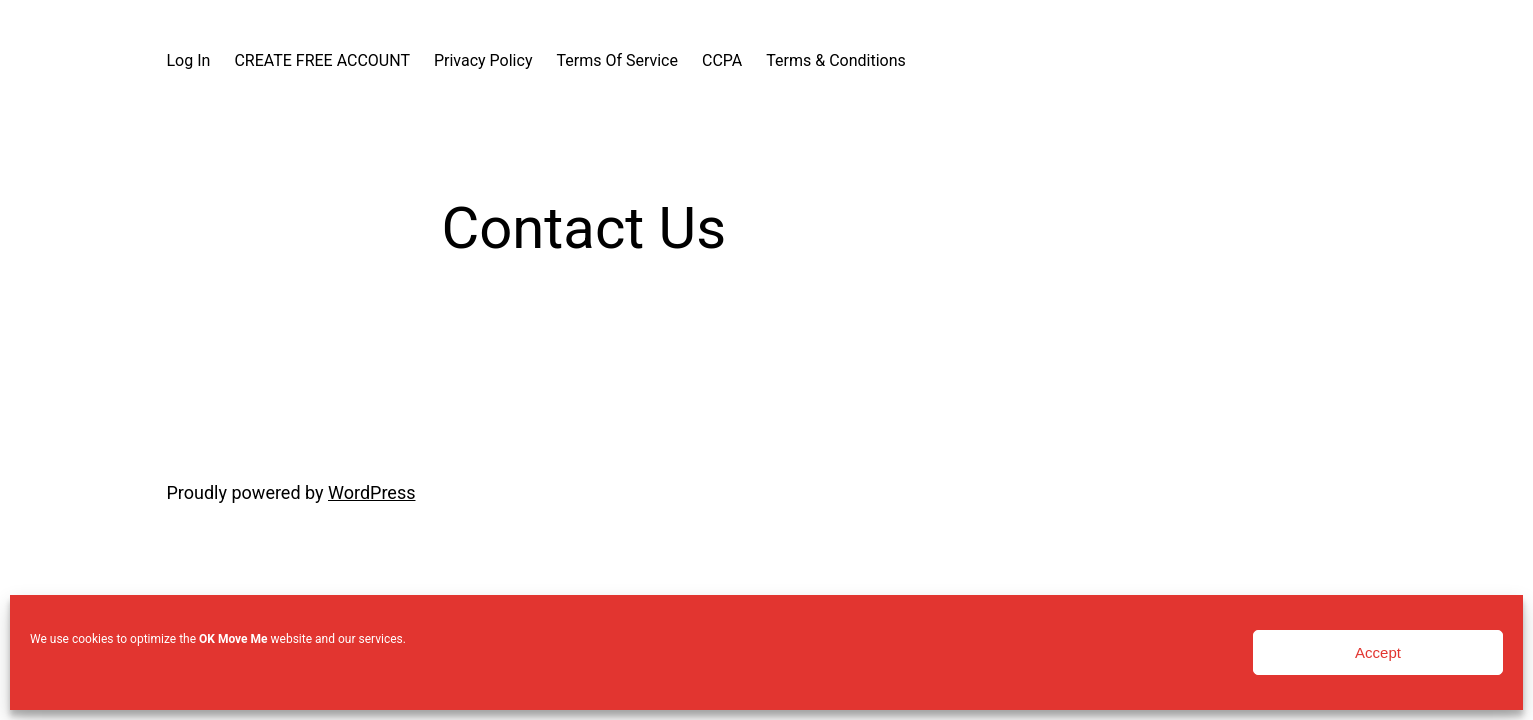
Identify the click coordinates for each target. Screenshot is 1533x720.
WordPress (371, 492)
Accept (1378, 652)
